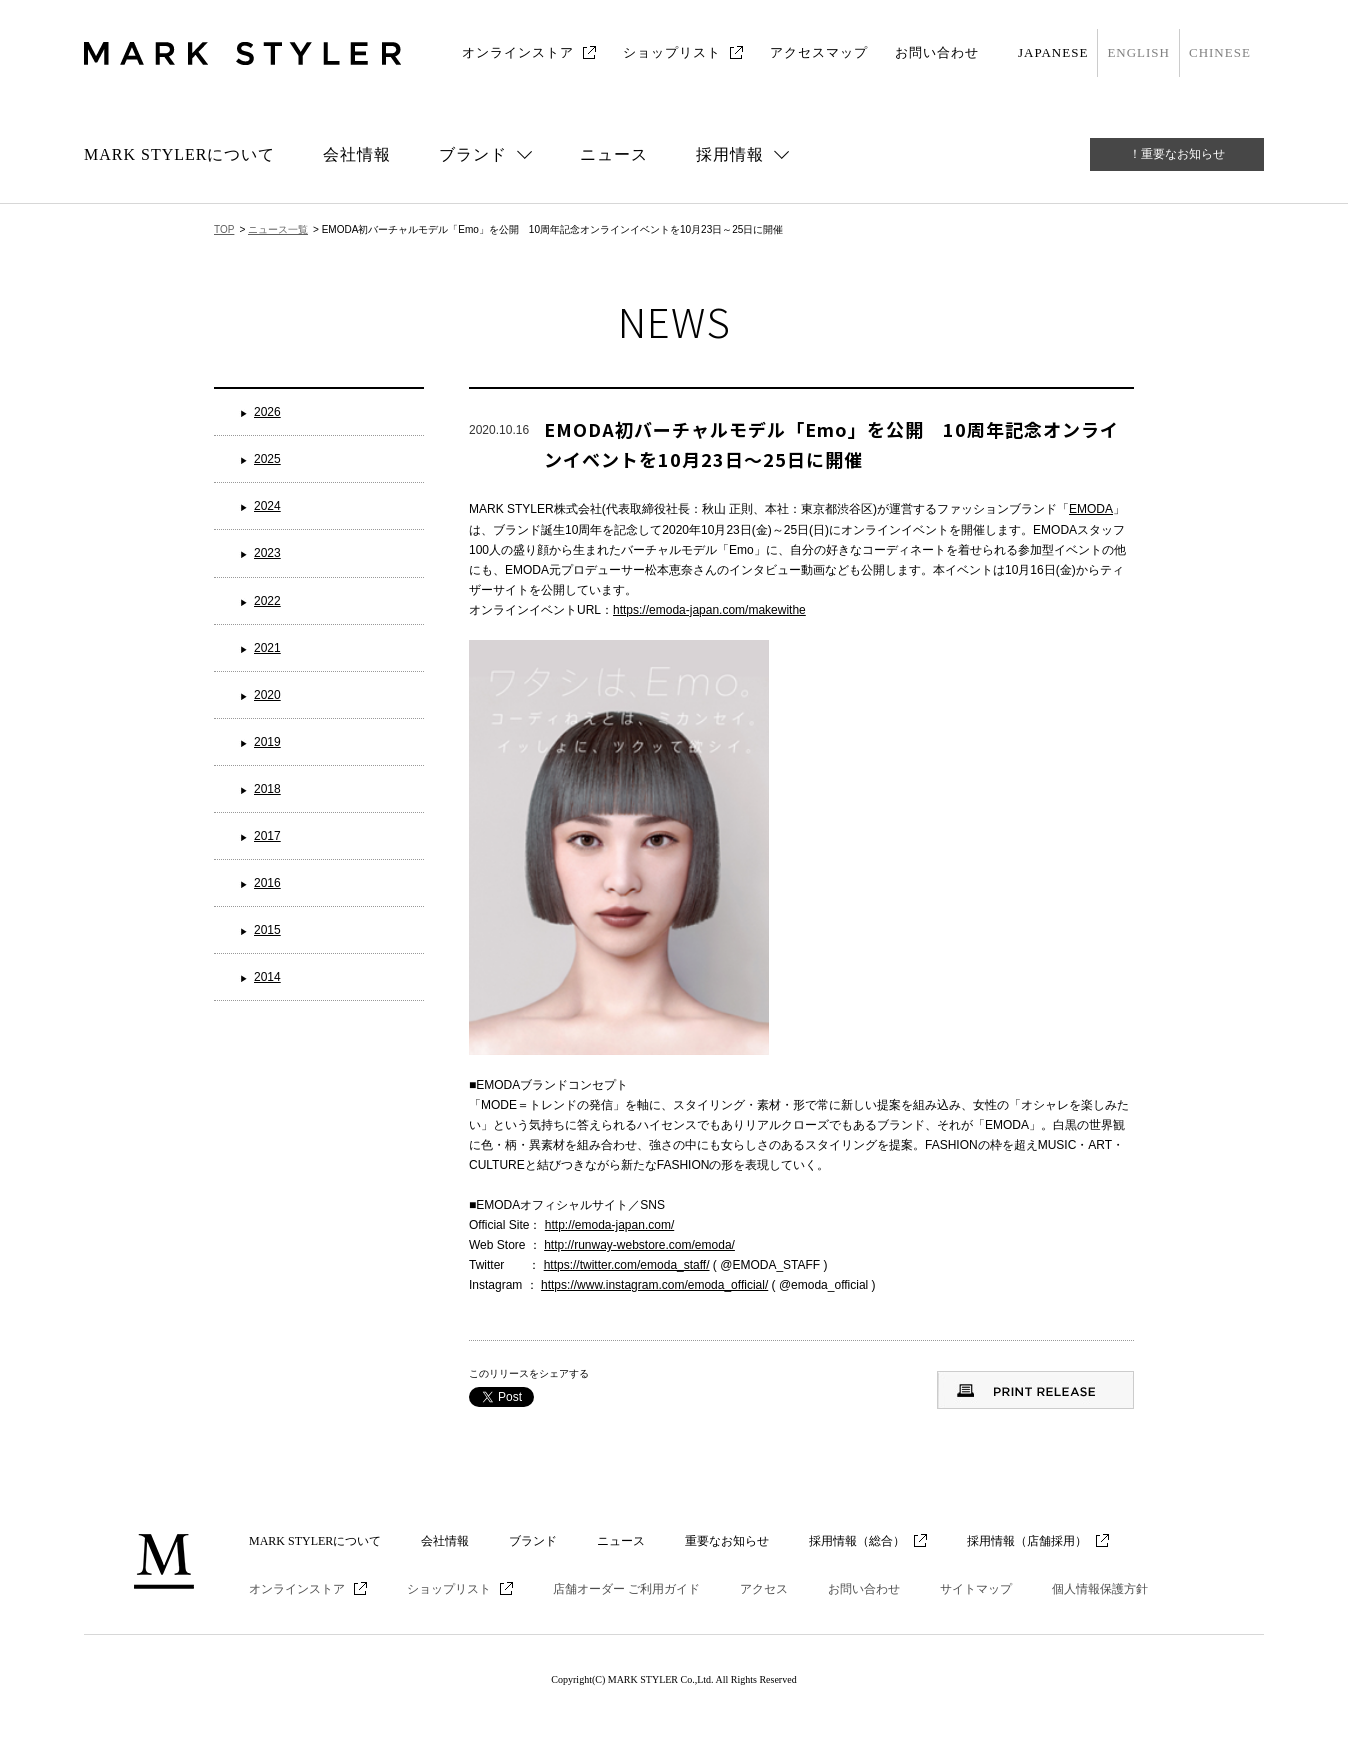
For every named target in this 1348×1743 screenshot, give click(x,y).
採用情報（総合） (857, 1541)
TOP (224, 229)
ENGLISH (1138, 52)
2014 (267, 977)
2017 (267, 836)
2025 (267, 459)
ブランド (533, 1541)
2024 (267, 506)
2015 (267, 930)
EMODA (1091, 509)
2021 (267, 648)
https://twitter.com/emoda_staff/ (627, 1265)
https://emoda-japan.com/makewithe (709, 610)
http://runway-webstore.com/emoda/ (639, 1245)
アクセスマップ (819, 52)
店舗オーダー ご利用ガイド (626, 1589)
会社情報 (357, 154)
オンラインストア (518, 52)
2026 (267, 412)
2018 (267, 789)
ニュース (614, 154)
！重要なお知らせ (1177, 154)
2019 (267, 742)
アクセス (764, 1589)
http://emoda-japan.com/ (609, 1225)
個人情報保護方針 (1100, 1589)
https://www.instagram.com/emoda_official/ (654, 1285)
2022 (267, 601)
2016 (267, 883)
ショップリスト (672, 52)
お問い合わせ (937, 52)
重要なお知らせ (727, 1541)
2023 (267, 553)
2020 (267, 695)
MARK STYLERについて (179, 154)
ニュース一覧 (278, 229)
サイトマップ (976, 1589)
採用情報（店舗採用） (1027, 1541)
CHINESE (1220, 52)
